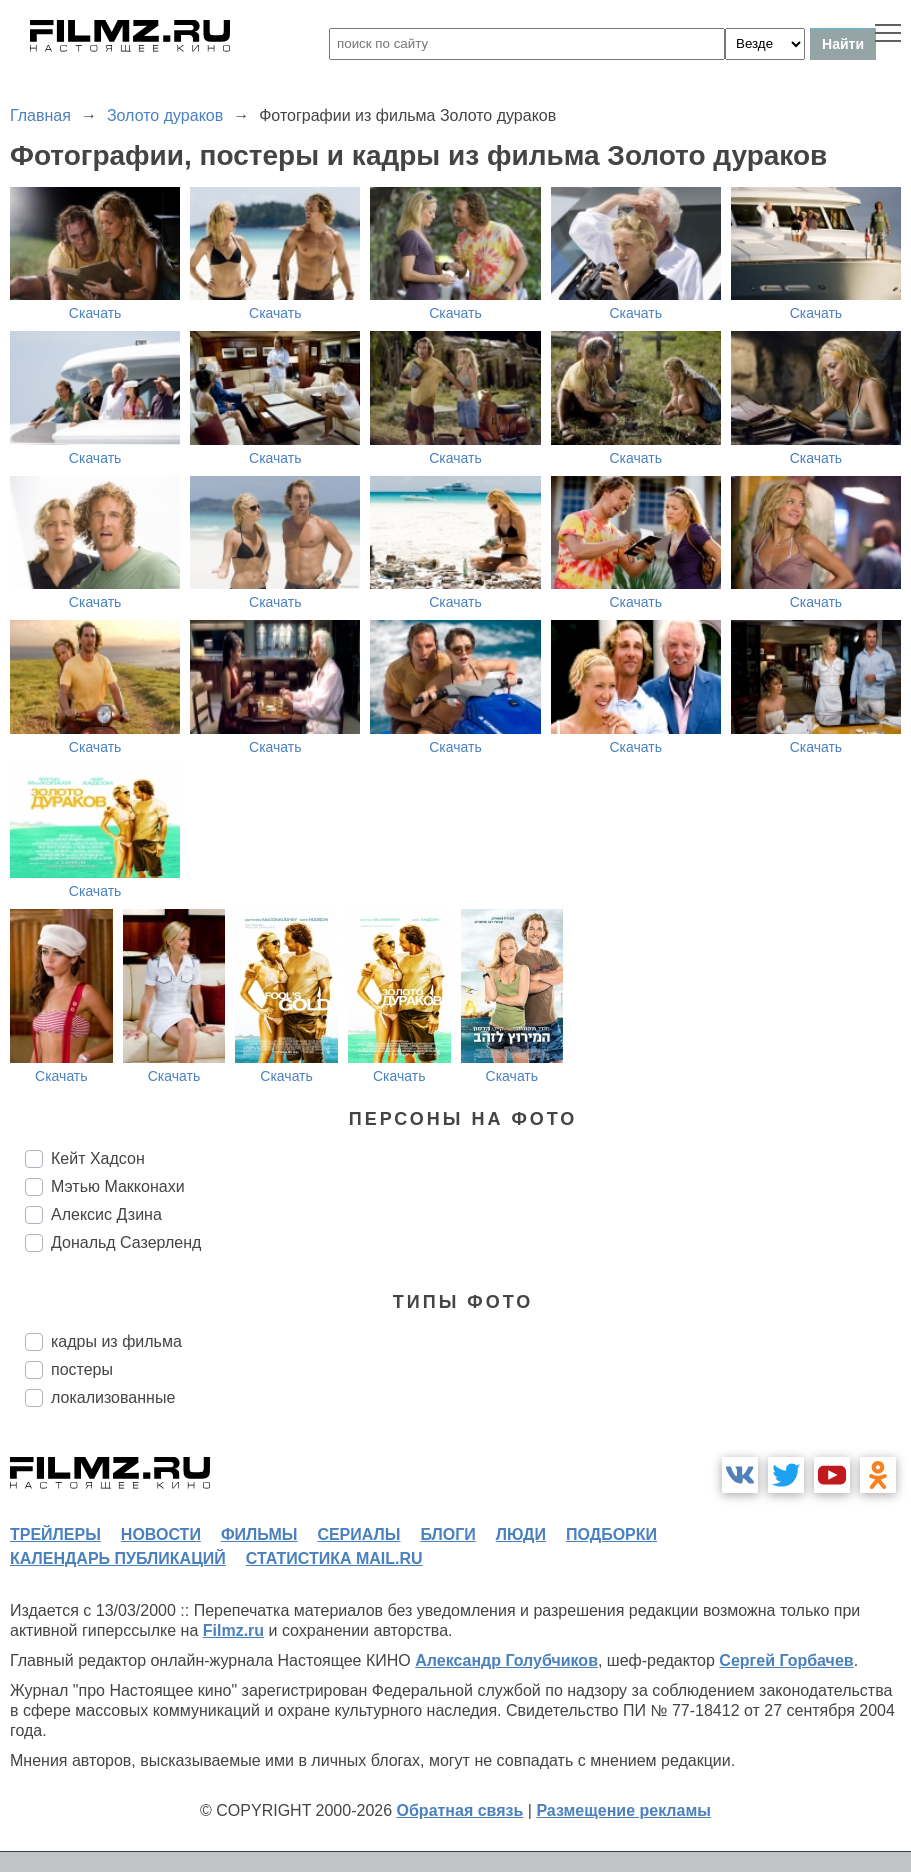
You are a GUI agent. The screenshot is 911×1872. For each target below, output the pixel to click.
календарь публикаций (118, 1558)
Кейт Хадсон (98, 1158)
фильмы (259, 1534)
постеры (82, 1369)
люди (521, 1534)
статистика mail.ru (334, 1558)
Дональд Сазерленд (126, 1242)
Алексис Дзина (106, 1214)
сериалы (358, 1534)
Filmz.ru (233, 1630)
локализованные (113, 1397)
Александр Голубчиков (506, 1660)
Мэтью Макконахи (118, 1186)
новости (161, 1534)
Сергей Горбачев (786, 1660)
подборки (611, 1534)
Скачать (95, 313)
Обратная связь (460, 1810)
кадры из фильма (116, 1341)
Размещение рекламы (623, 1810)
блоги (447, 1534)
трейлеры (55, 1534)
